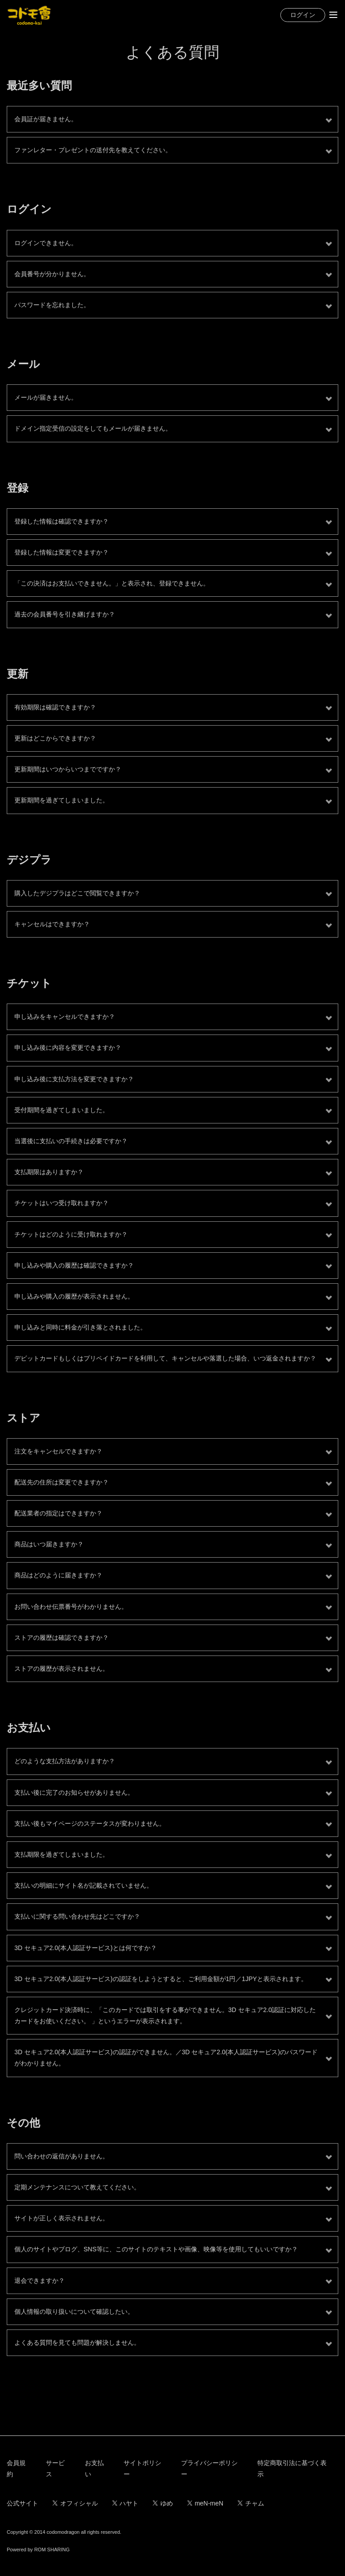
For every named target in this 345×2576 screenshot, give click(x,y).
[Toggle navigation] (333, 14)
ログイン (302, 14)
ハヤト (125, 2503)
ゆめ (163, 2503)
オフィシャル (75, 2503)
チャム (251, 2503)
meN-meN (205, 2503)
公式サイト (22, 2503)
